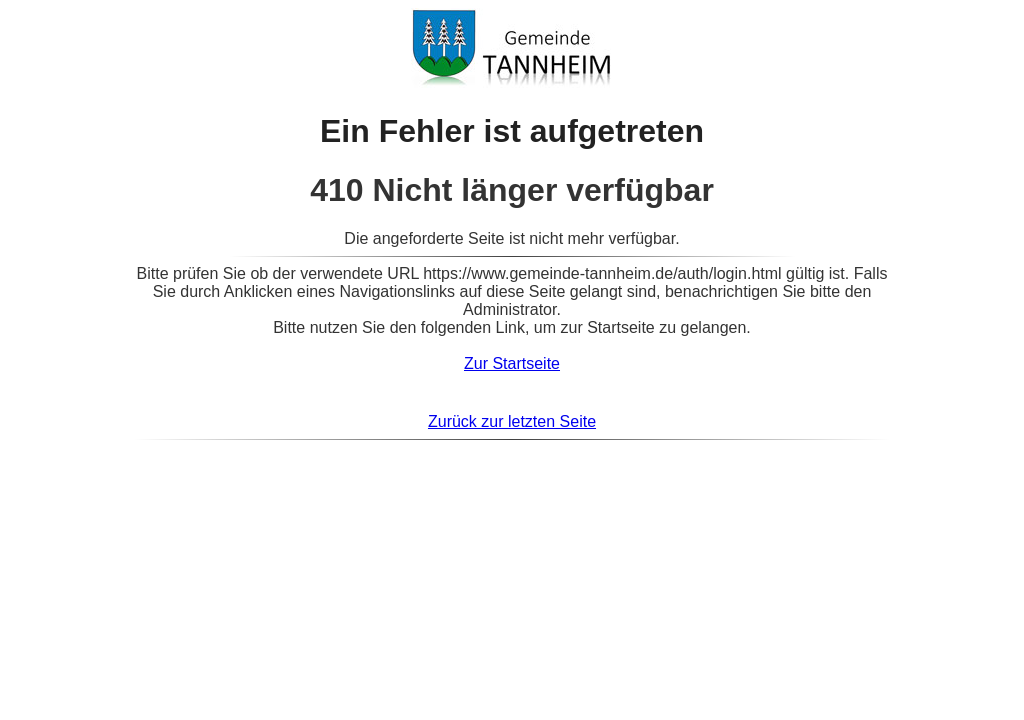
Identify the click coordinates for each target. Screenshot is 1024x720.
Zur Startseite (512, 363)
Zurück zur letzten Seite (512, 421)
